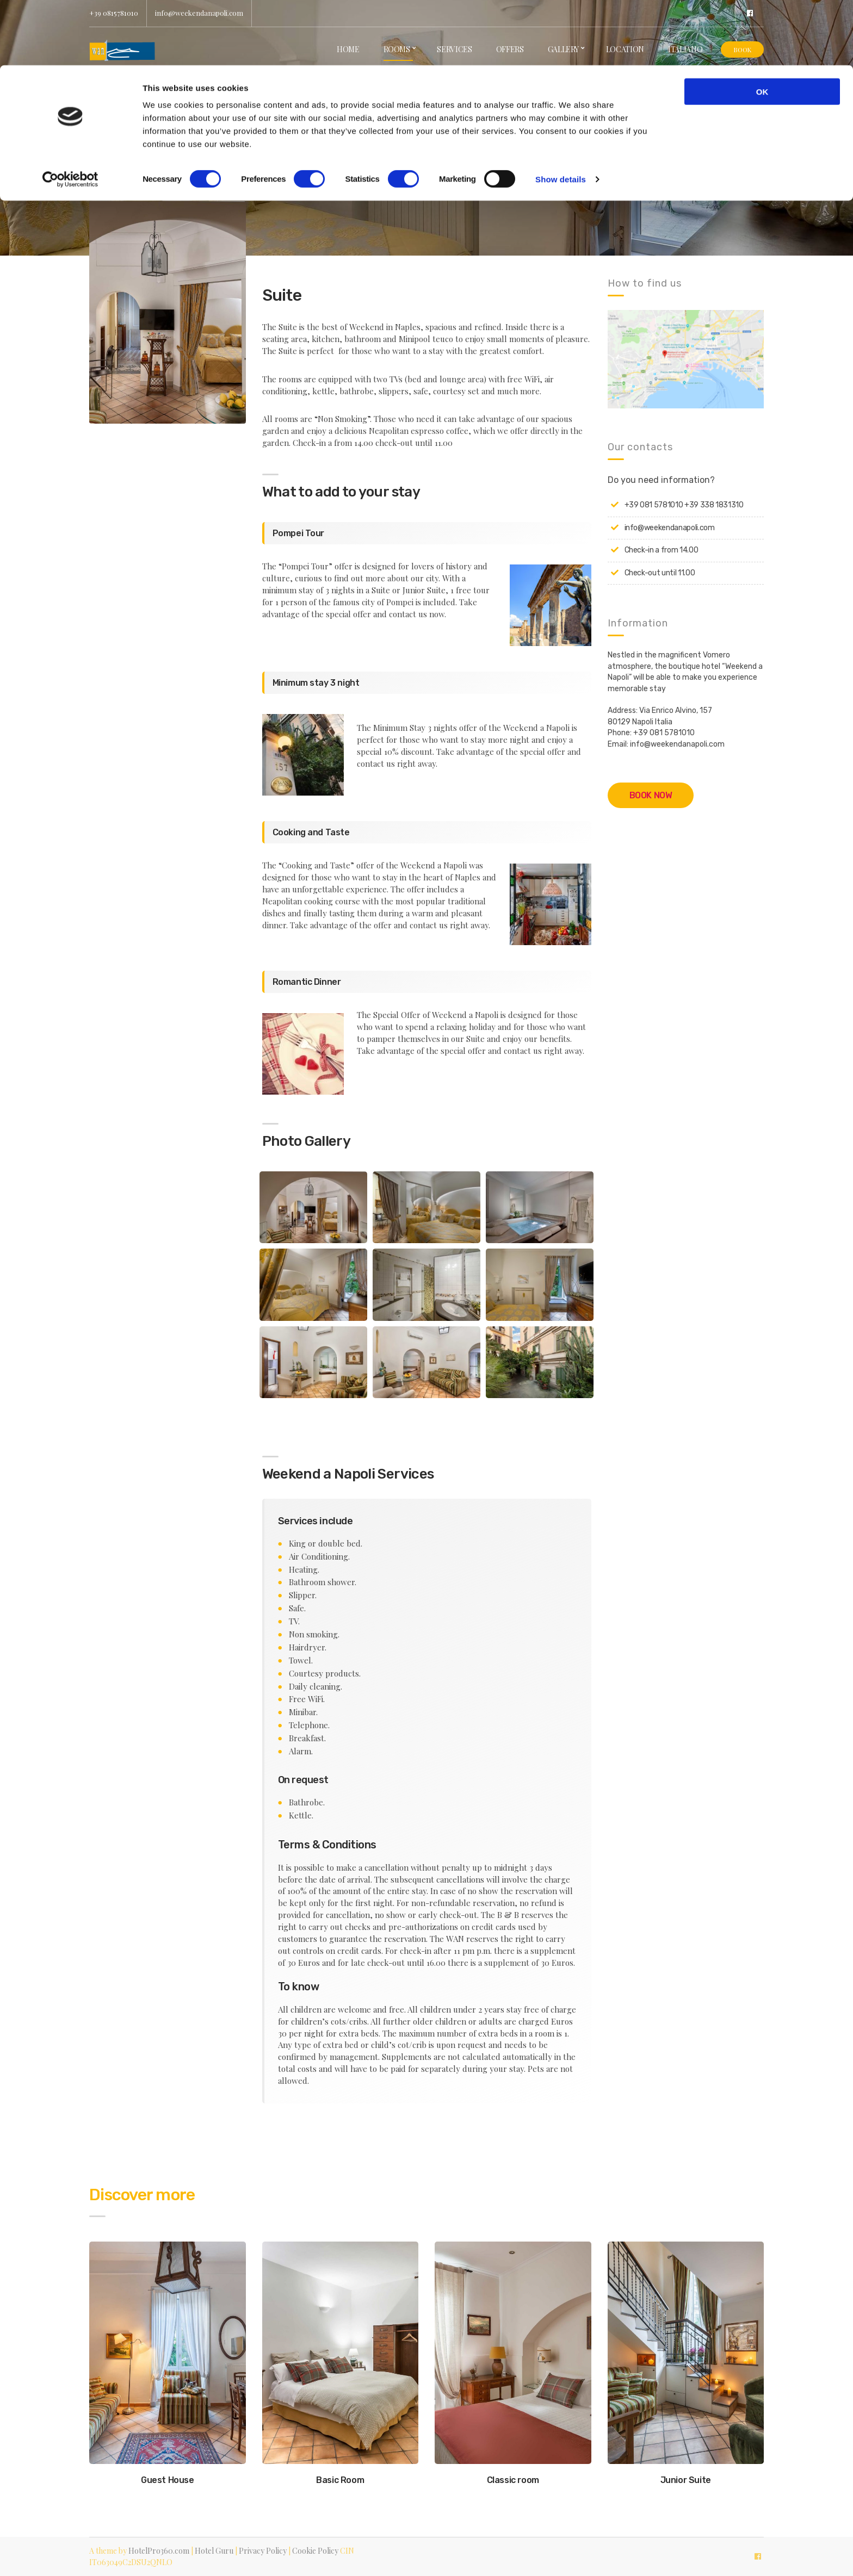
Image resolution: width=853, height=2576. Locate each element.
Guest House (167, 2480)
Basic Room (340, 2480)
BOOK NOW (650, 795)
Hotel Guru (214, 2551)
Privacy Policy (263, 2551)
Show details (560, 114)
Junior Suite (685, 2480)
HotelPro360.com (158, 2551)
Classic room (513, 2480)
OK (762, 26)
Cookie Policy (315, 2551)
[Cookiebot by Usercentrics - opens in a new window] (70, 114)
